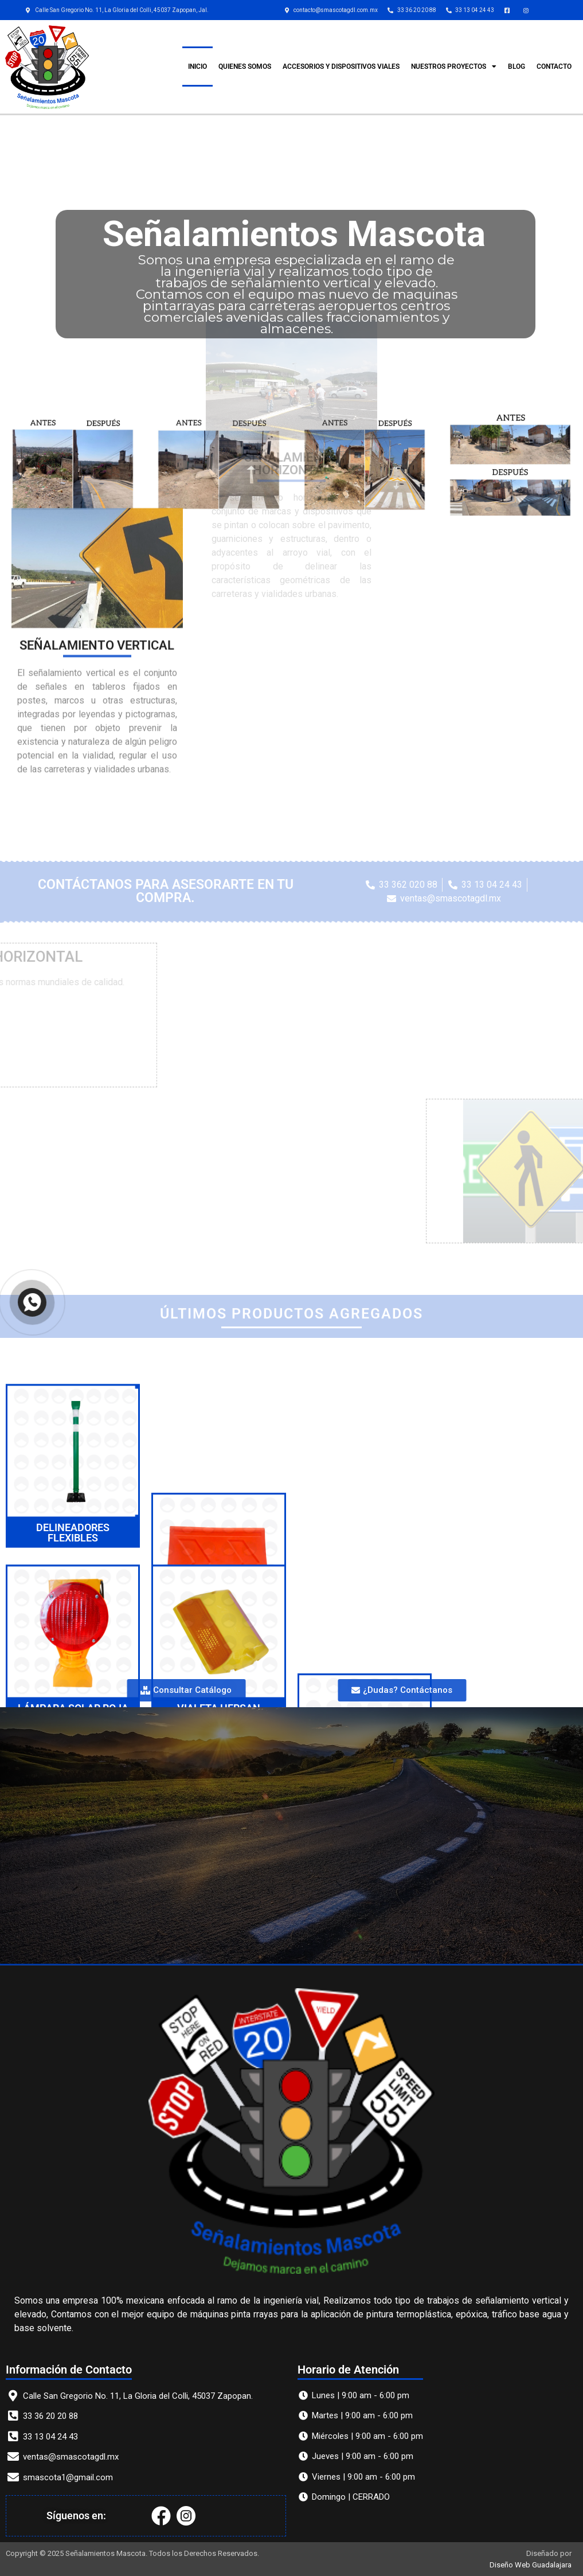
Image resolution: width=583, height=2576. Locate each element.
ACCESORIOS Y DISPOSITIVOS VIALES (341, 67)
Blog (516, 67)
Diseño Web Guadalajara (531, 2565)
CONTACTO (554, 67)
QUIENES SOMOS (244, 67)
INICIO (197, 67)
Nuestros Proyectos (453, 66)
